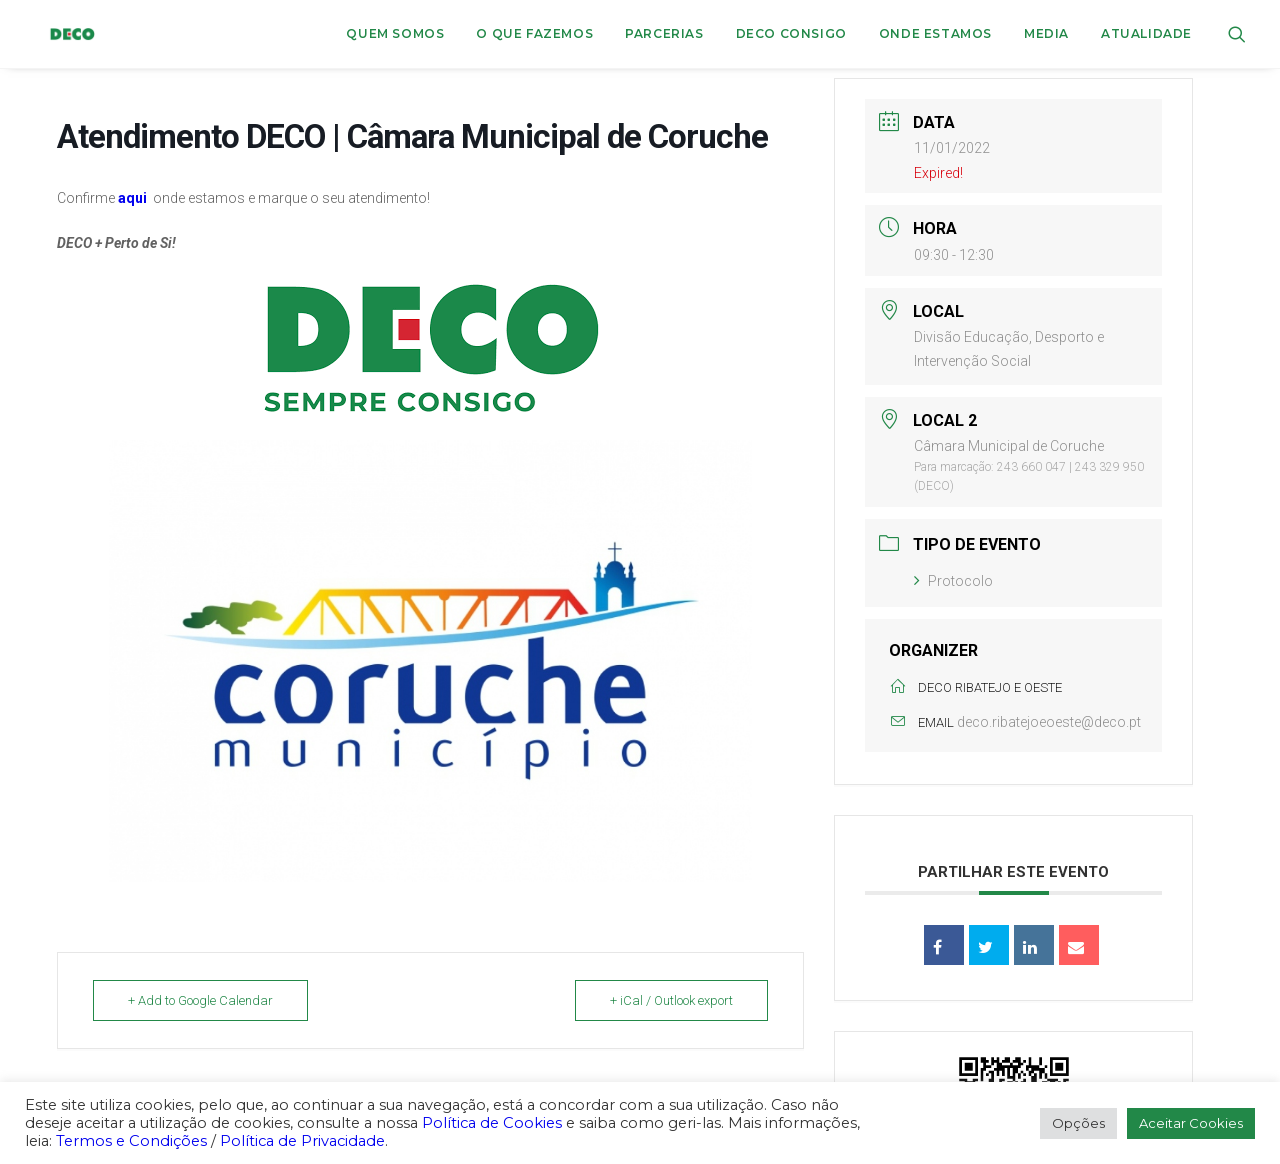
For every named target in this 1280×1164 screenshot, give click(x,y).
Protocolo (953, 581)
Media (1046, 33)
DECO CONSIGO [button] (791, 33)
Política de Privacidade (302, 1141)
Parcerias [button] (664, 33)
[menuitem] (395, 34)
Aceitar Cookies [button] (1191, 1123)
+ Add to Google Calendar (200, 1000)
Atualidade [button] (1146, 33)
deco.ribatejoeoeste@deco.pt (1049, 722)
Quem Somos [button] (395, 33)
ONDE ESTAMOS (935, 33)
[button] (1237, 34)
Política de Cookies (492, 1123)
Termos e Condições (131, 1141)
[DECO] (57, 34)
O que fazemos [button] (534, 33)
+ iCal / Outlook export (671, 1000)
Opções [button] (1078, 1123)
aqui (132, 198)
